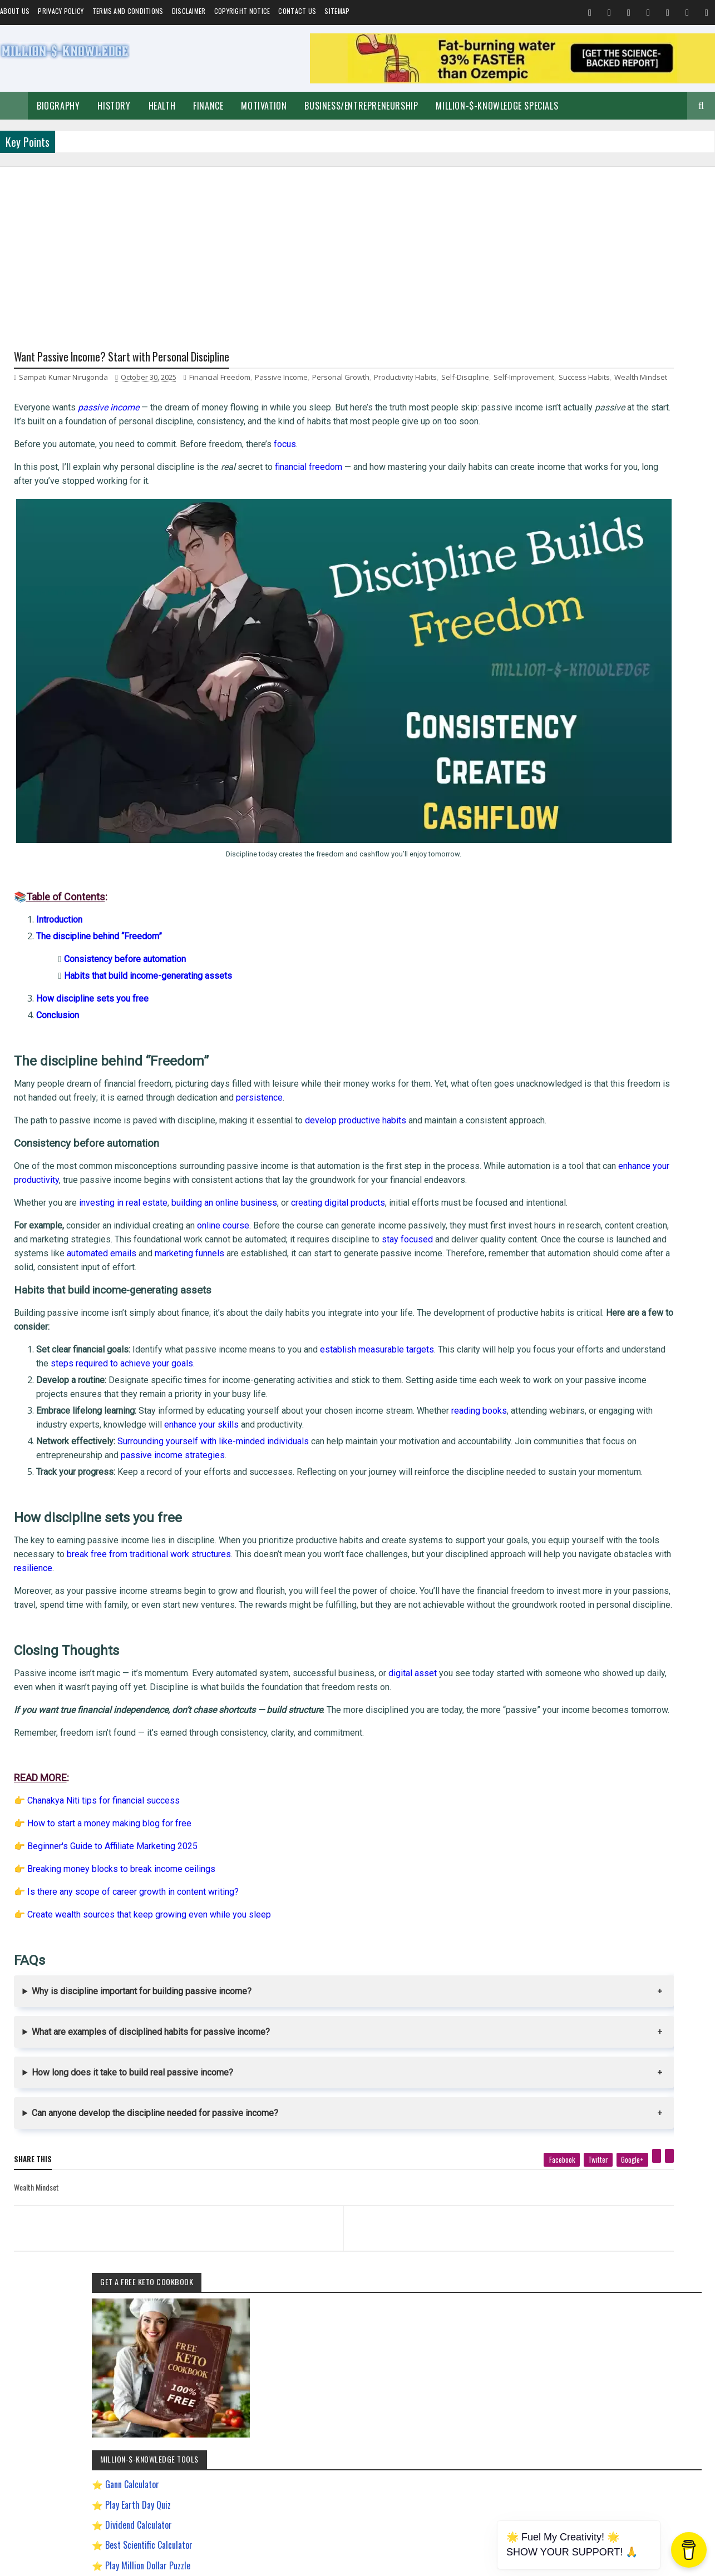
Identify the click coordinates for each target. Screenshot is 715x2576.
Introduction (59, 866)
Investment (604, 1087)
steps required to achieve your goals (272, 1366)
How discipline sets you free (92, 945)
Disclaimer (189, 11)
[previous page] (137, 2273)
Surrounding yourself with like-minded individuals (213, 1444)
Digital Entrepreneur (656, 1165)
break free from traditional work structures (304, 1571)
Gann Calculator (583, 564)
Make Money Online (611, 1048)
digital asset (412, 1703)
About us (14, 11)
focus (285, 473)
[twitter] (443, 2218)
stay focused (89, 1242)
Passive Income (281, 380)
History (113, 105)
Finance (208, 105)
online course (223, 1215)
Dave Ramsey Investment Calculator (617, 725)
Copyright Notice (242, 11)
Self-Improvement (572, 1028)
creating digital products (338, 1177)
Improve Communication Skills (589, 1301)
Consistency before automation (125, 906)
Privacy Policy (60, 11)
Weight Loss (564, 1106)
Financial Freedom (219, 380)
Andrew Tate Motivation (625, 1106)
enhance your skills (345, 1427)
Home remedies (629, 1067)
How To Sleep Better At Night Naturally (600, 1223)
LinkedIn (665, 1616)
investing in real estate (123, 1177)
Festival (674, 1067)
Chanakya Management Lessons (591, 1145)
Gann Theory (566, 1203)
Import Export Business (579, 1281)
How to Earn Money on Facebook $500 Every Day (613, 1242)
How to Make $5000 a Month (587, 1262)
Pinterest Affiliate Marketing (585, 1340)
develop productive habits (355, 1067)
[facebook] (407, 2218)
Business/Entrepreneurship (361, 105)
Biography (58, 105)
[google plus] (478, 2218)
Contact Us (297, 11)
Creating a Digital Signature (604, 665)
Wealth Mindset (145, 392)
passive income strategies (297, 1459)
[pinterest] (501, 2214)
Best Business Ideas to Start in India (597, 1126)
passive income (108, 423)
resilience (341, 1584)
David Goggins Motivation (582, 1165)
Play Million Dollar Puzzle (599, 644)
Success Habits (89, 392)
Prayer (641, 1087)
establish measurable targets (377, 1352)
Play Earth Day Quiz (589, 584)
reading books (479, 1413)
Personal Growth (340, 380)
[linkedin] (514, 2214)
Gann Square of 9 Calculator (604, 685)
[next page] (395, 2273)
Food (587, 1067)
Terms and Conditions (128, 11)
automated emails (439, 1243)
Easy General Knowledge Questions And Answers (613, 1184)
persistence (415, 1044)
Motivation (264, 105)
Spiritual (560, 1048)
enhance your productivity (174, 1141)
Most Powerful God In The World (591, 1320)
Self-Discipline (465, 380)
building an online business (224, 1177)
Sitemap (336, 11)
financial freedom (308, 497)
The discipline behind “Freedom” (99, 883)
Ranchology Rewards (664, 1340)
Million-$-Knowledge (90, 2561)
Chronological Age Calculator (605, 705)
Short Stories (668, 1048)
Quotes (558, 1067)
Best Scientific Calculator (600, 624)
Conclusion (57, 962)
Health (162, 105)
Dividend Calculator (589, 604)
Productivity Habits (405, 380)
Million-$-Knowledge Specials (497, 105)
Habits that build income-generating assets (148, 923)
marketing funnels (48, 1257)
